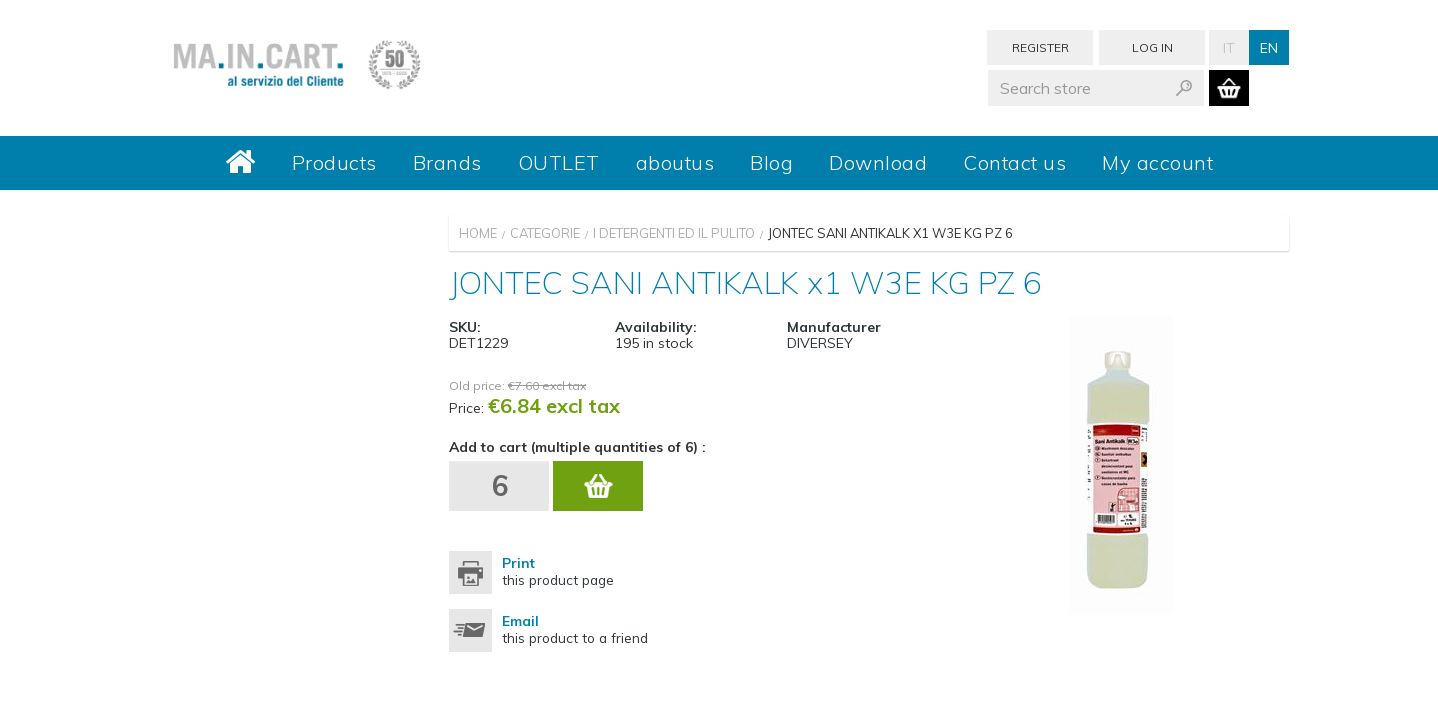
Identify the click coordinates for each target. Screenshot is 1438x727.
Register (1040, 47)
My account (1157, 162)
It (1229, 47)
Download (878, 162)
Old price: (477, 385)
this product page (558, 571)
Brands (447, 162)
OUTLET (559, 162)
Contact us (1014, 162)
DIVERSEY (820, 343)
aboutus (675, 162)
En (1269, 47)
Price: (466, 407)
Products (334, 162)
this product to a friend (575, 629)
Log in (1152, 47)
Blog (771, 162)
